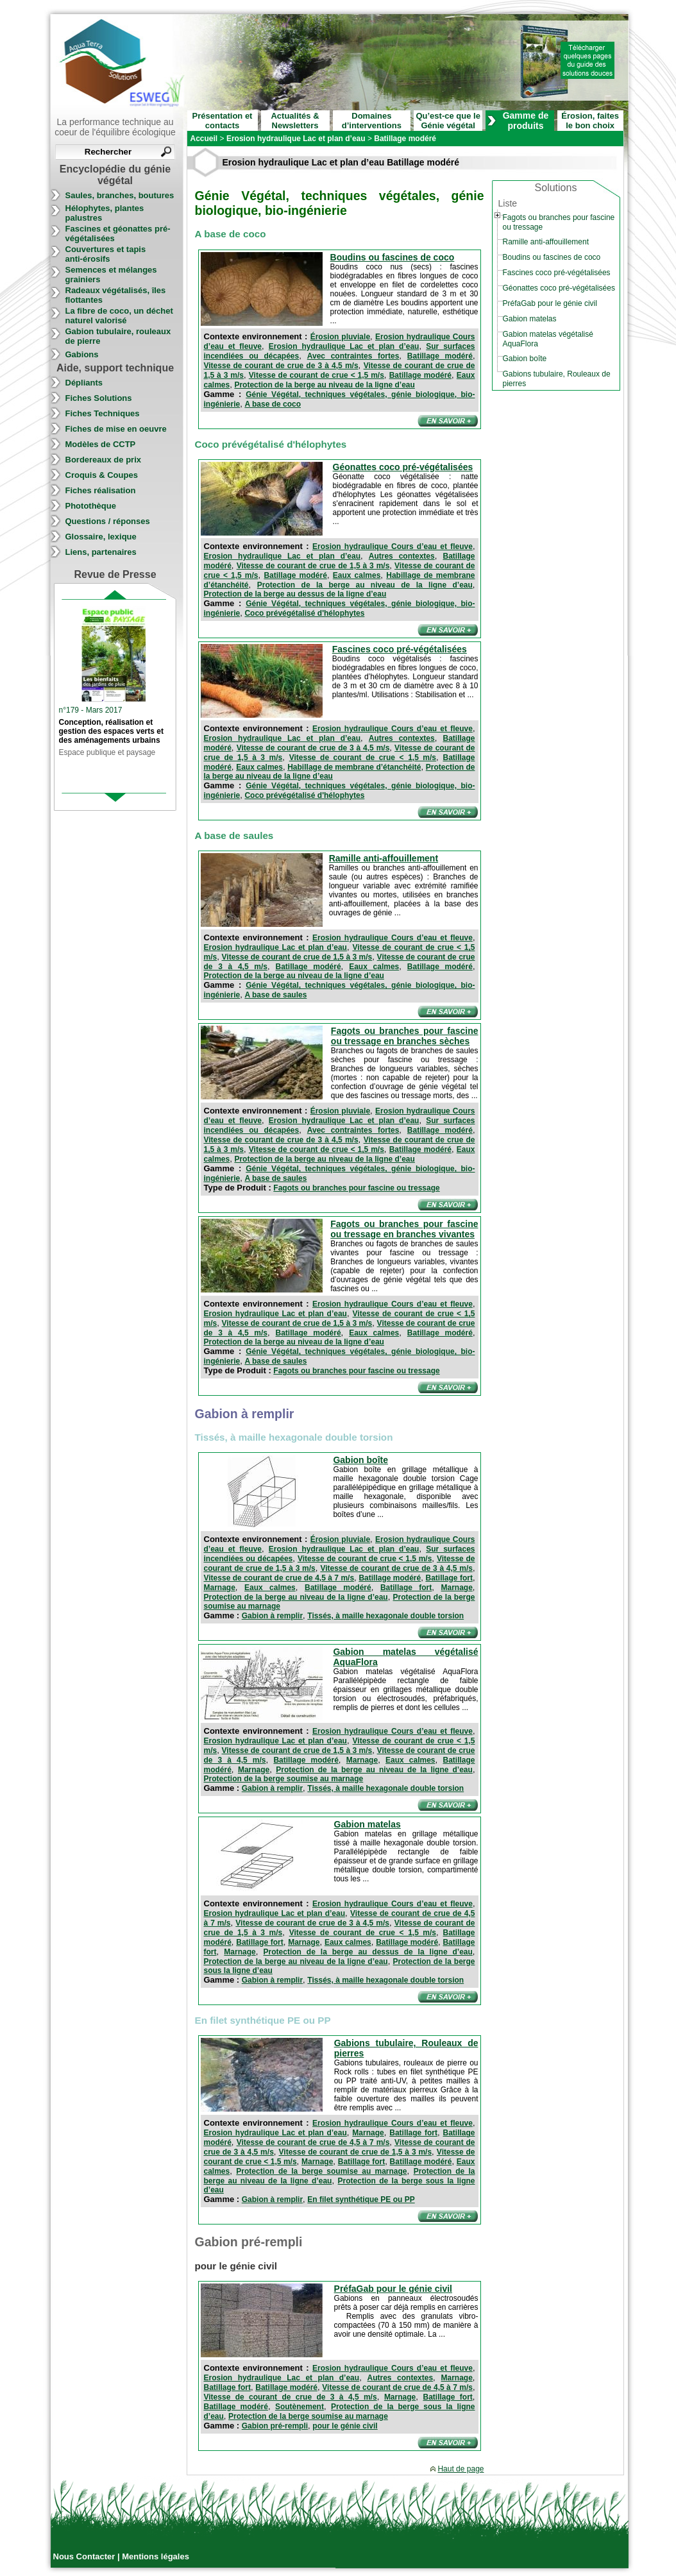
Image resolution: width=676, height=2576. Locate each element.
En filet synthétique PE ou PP (360, 2199)
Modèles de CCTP (100, 444)
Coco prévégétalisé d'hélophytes (304, 613)
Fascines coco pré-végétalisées (399, 649)
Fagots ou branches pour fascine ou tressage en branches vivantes (404, 1229)
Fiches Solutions (98, 398)
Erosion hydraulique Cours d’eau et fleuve (392, 546)
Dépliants (84, 382)
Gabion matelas (367, 1824)
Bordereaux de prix (103, 459)
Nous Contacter (85, 2556)
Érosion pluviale (340, 336)
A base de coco (272, 404)
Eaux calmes (356, 575)
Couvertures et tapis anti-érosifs (105, 254)
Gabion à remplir (272, 1615)
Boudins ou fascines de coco (392, 257)
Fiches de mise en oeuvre (116, 429)
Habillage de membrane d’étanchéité (354, 767)
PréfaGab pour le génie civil (393, 2289)
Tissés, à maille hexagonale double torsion (385, 1615)
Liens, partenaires (101, 552)
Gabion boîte (360, 1460)
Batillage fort (448, 1577)
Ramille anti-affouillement (383, 858)
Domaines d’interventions (371, 120)
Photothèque (90, 506)
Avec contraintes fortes (353, 356)
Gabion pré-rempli (275, 2425)
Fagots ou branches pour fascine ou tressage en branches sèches (404, 1036)
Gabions (82, 354)
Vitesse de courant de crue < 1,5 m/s (316, 375)
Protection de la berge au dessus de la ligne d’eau (295, 593)
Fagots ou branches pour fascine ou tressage (356, 1187)
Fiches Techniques (102, 413)
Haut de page (460, 2468)
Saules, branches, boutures (119, 195)
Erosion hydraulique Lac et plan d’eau (344, 346)
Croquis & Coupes (101, 475)
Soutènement (299, 2406)
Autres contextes (402, 556)
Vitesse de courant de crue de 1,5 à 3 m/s (313, 565)
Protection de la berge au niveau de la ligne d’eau (324, 384)
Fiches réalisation (100, 490)
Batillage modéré (440, 356)
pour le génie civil (344, 2425)
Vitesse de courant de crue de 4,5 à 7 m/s (279, 1577)
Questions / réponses (107, 521)
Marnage (219, 1587)
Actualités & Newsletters (295, 120)
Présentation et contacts (222, 120)
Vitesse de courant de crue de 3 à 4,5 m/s (281, 365)
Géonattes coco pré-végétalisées (403, 467)
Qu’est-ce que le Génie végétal (448, 120)
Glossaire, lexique (101, 536)
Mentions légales (155, 2556)
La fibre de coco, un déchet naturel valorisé (119, 315)
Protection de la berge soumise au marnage (284, 1778)
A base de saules (275, 994)
